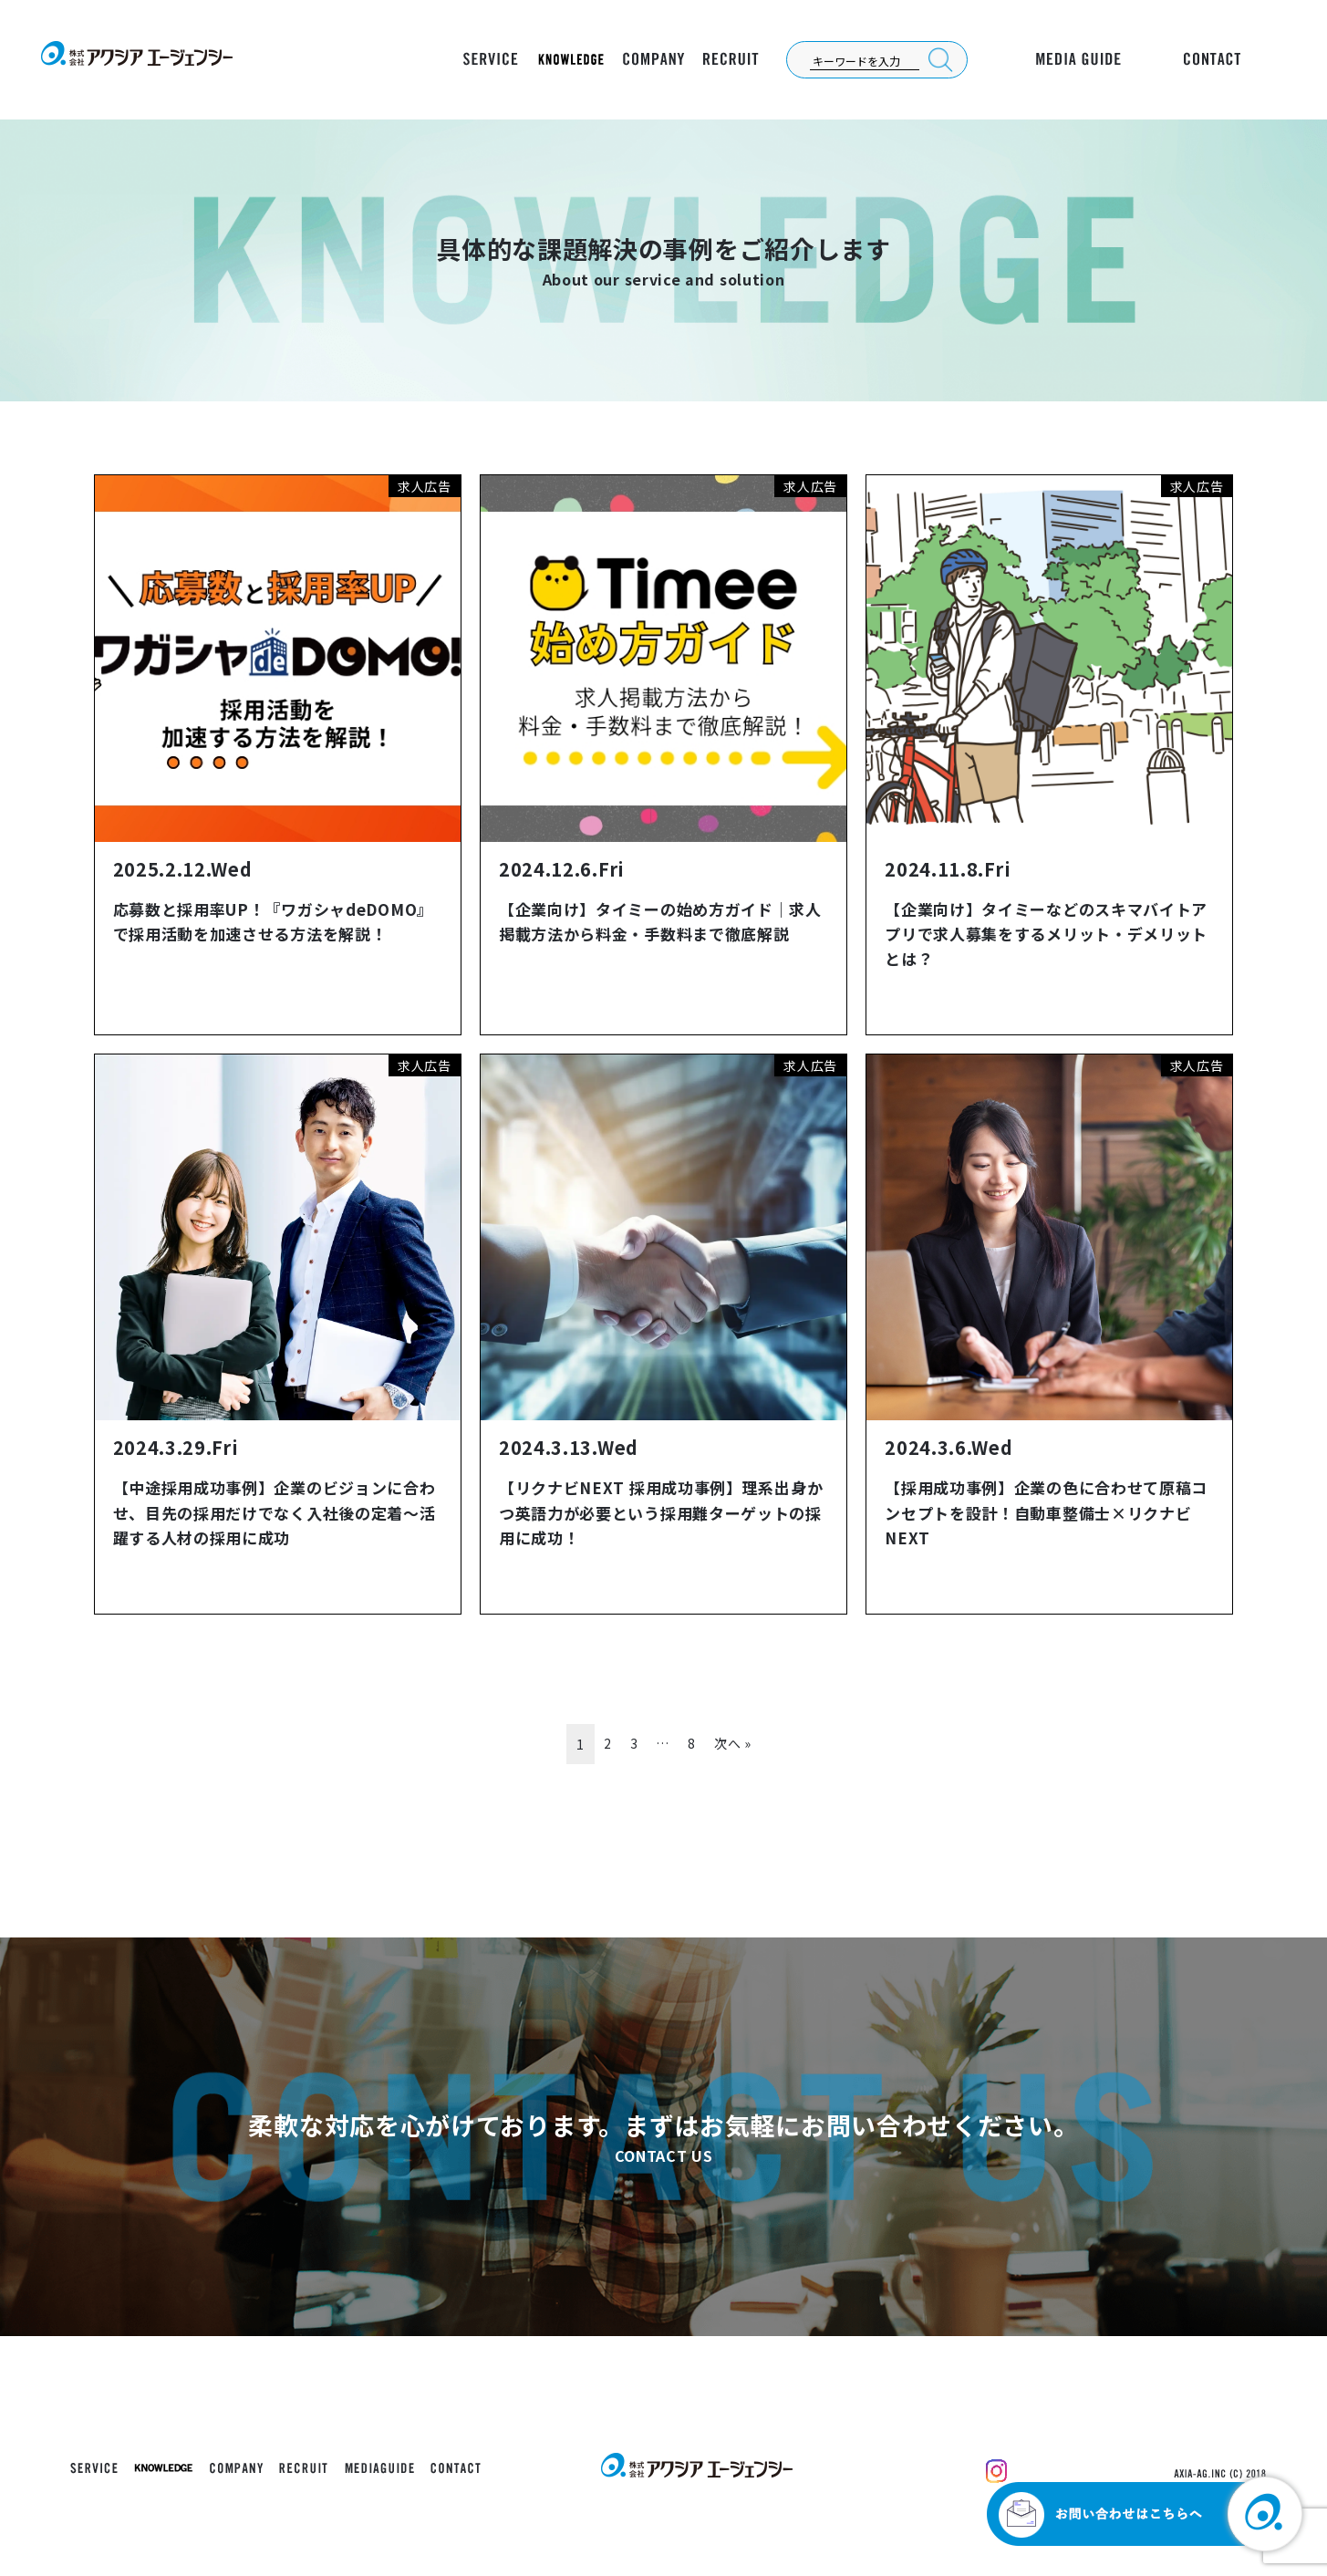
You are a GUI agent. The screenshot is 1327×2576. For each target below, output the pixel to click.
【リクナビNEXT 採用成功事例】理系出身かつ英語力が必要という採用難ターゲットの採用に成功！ (661, 1512)
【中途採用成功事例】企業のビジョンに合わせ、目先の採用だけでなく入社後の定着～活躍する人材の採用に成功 (274, 1512)
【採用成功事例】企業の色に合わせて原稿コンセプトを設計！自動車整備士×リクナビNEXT (1046, 1512)
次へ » (733, 1743)
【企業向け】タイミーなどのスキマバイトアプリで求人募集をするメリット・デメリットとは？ (1046, 934)
